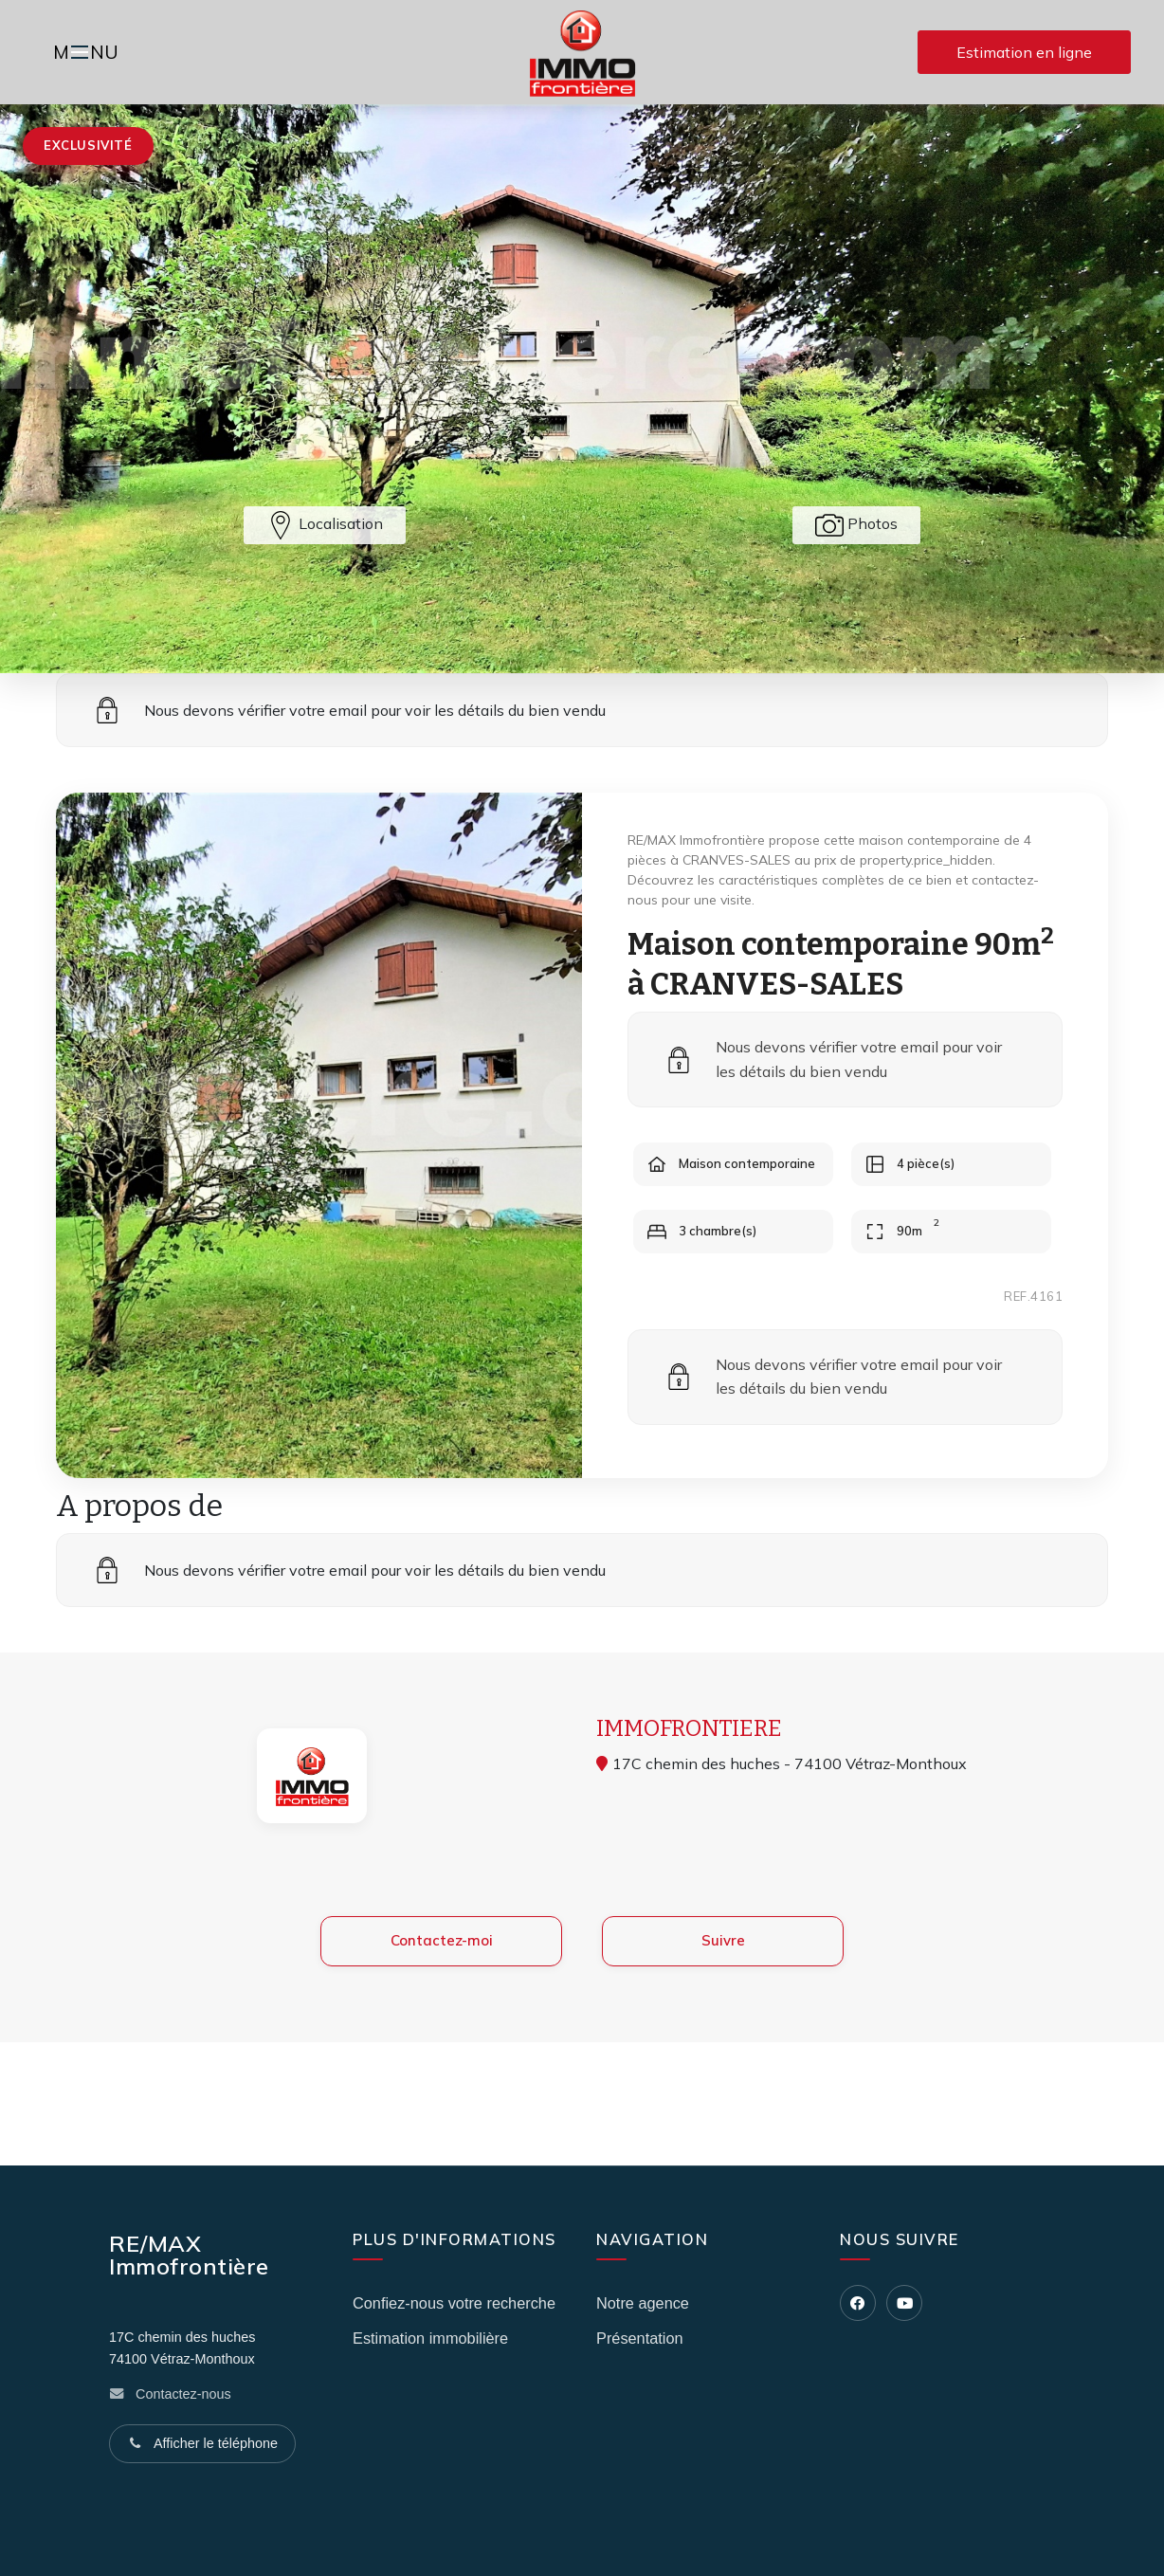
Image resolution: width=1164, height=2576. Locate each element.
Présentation (639, 2338)
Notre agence (642, 2302)
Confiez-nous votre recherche (454, 2302)
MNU (88, 54)
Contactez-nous (183, 2394)
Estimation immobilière (430, 2338)
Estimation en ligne (1024, 52)
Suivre (723, 1969)
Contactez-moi (442, 1969)
